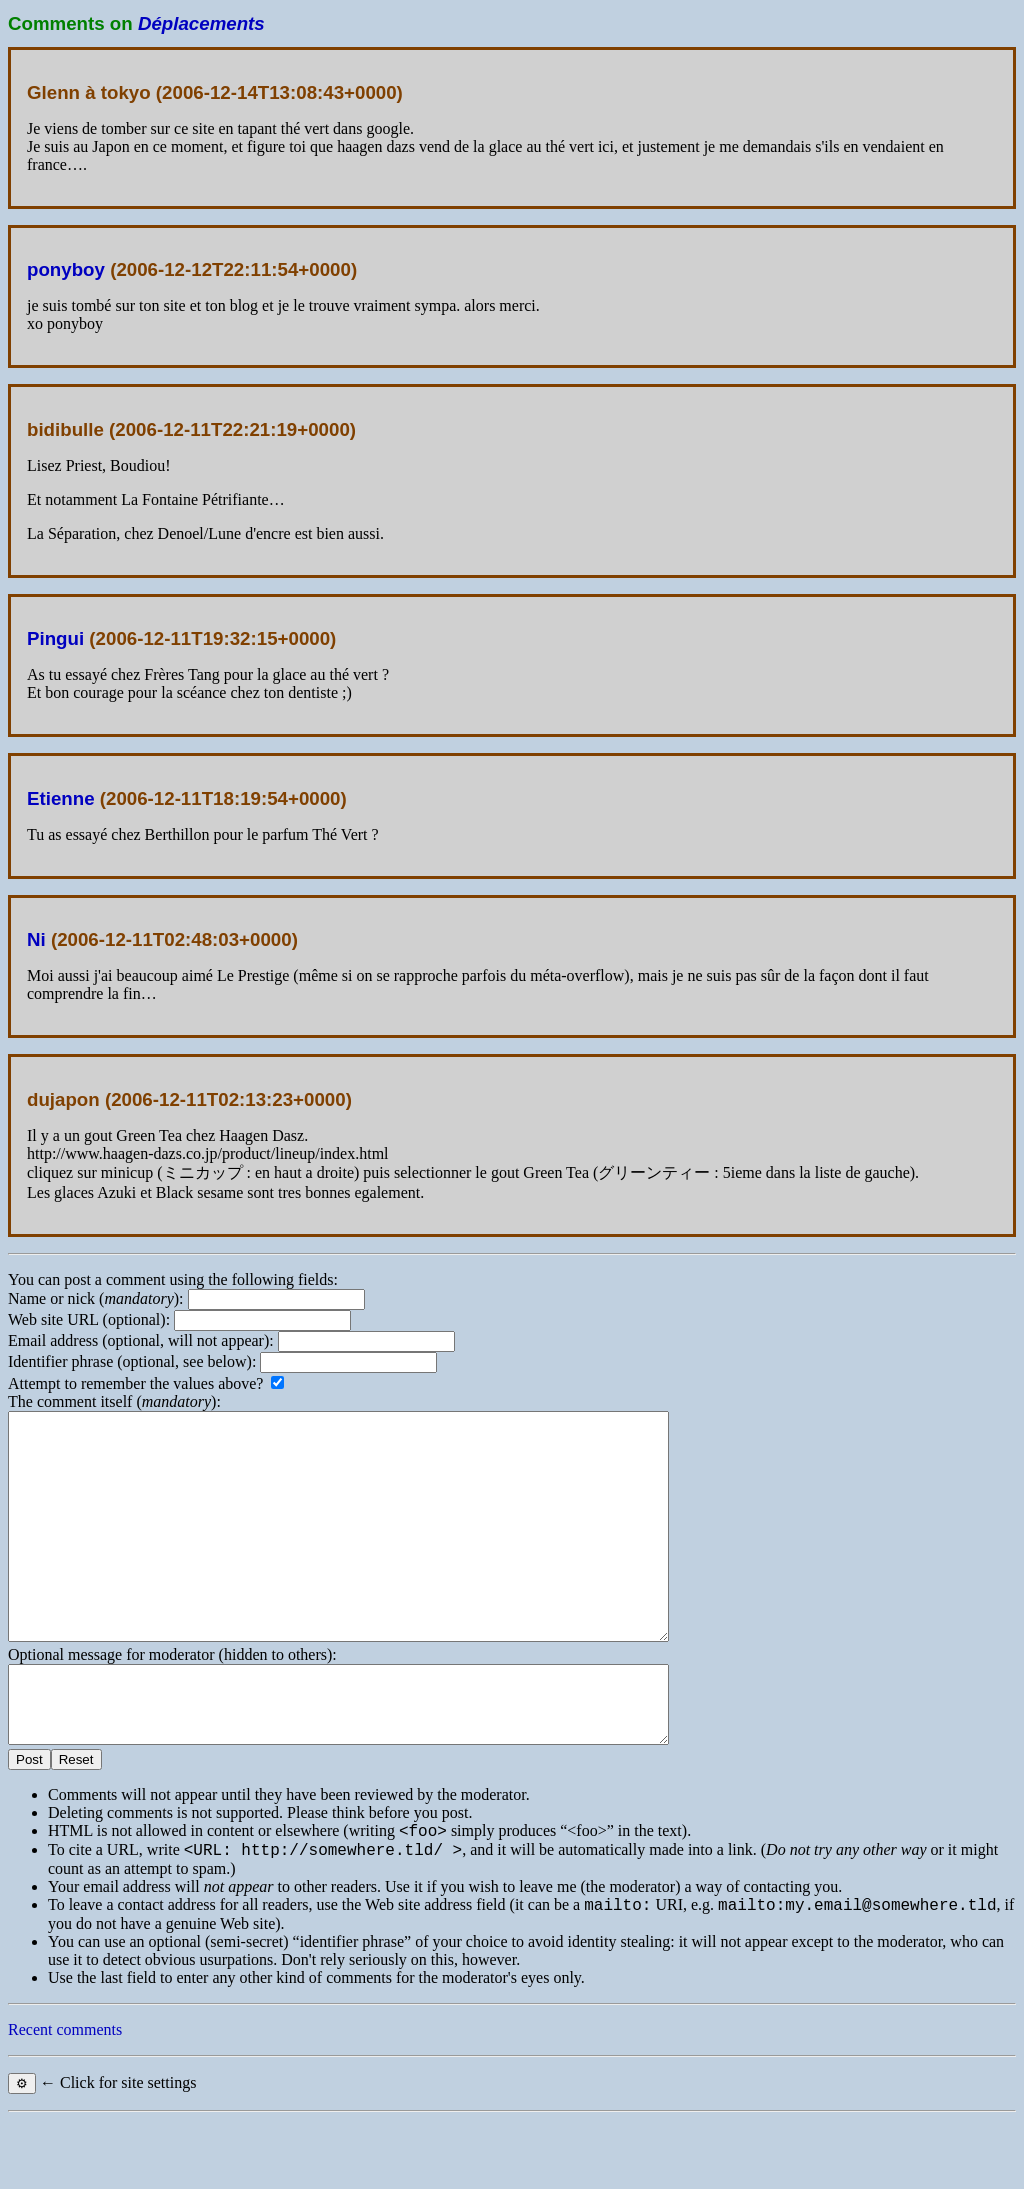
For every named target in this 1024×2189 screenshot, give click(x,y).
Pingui (55, 638)
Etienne (61, 798)
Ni (36, 939)
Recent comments (65, 2098)
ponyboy (66, 269)
